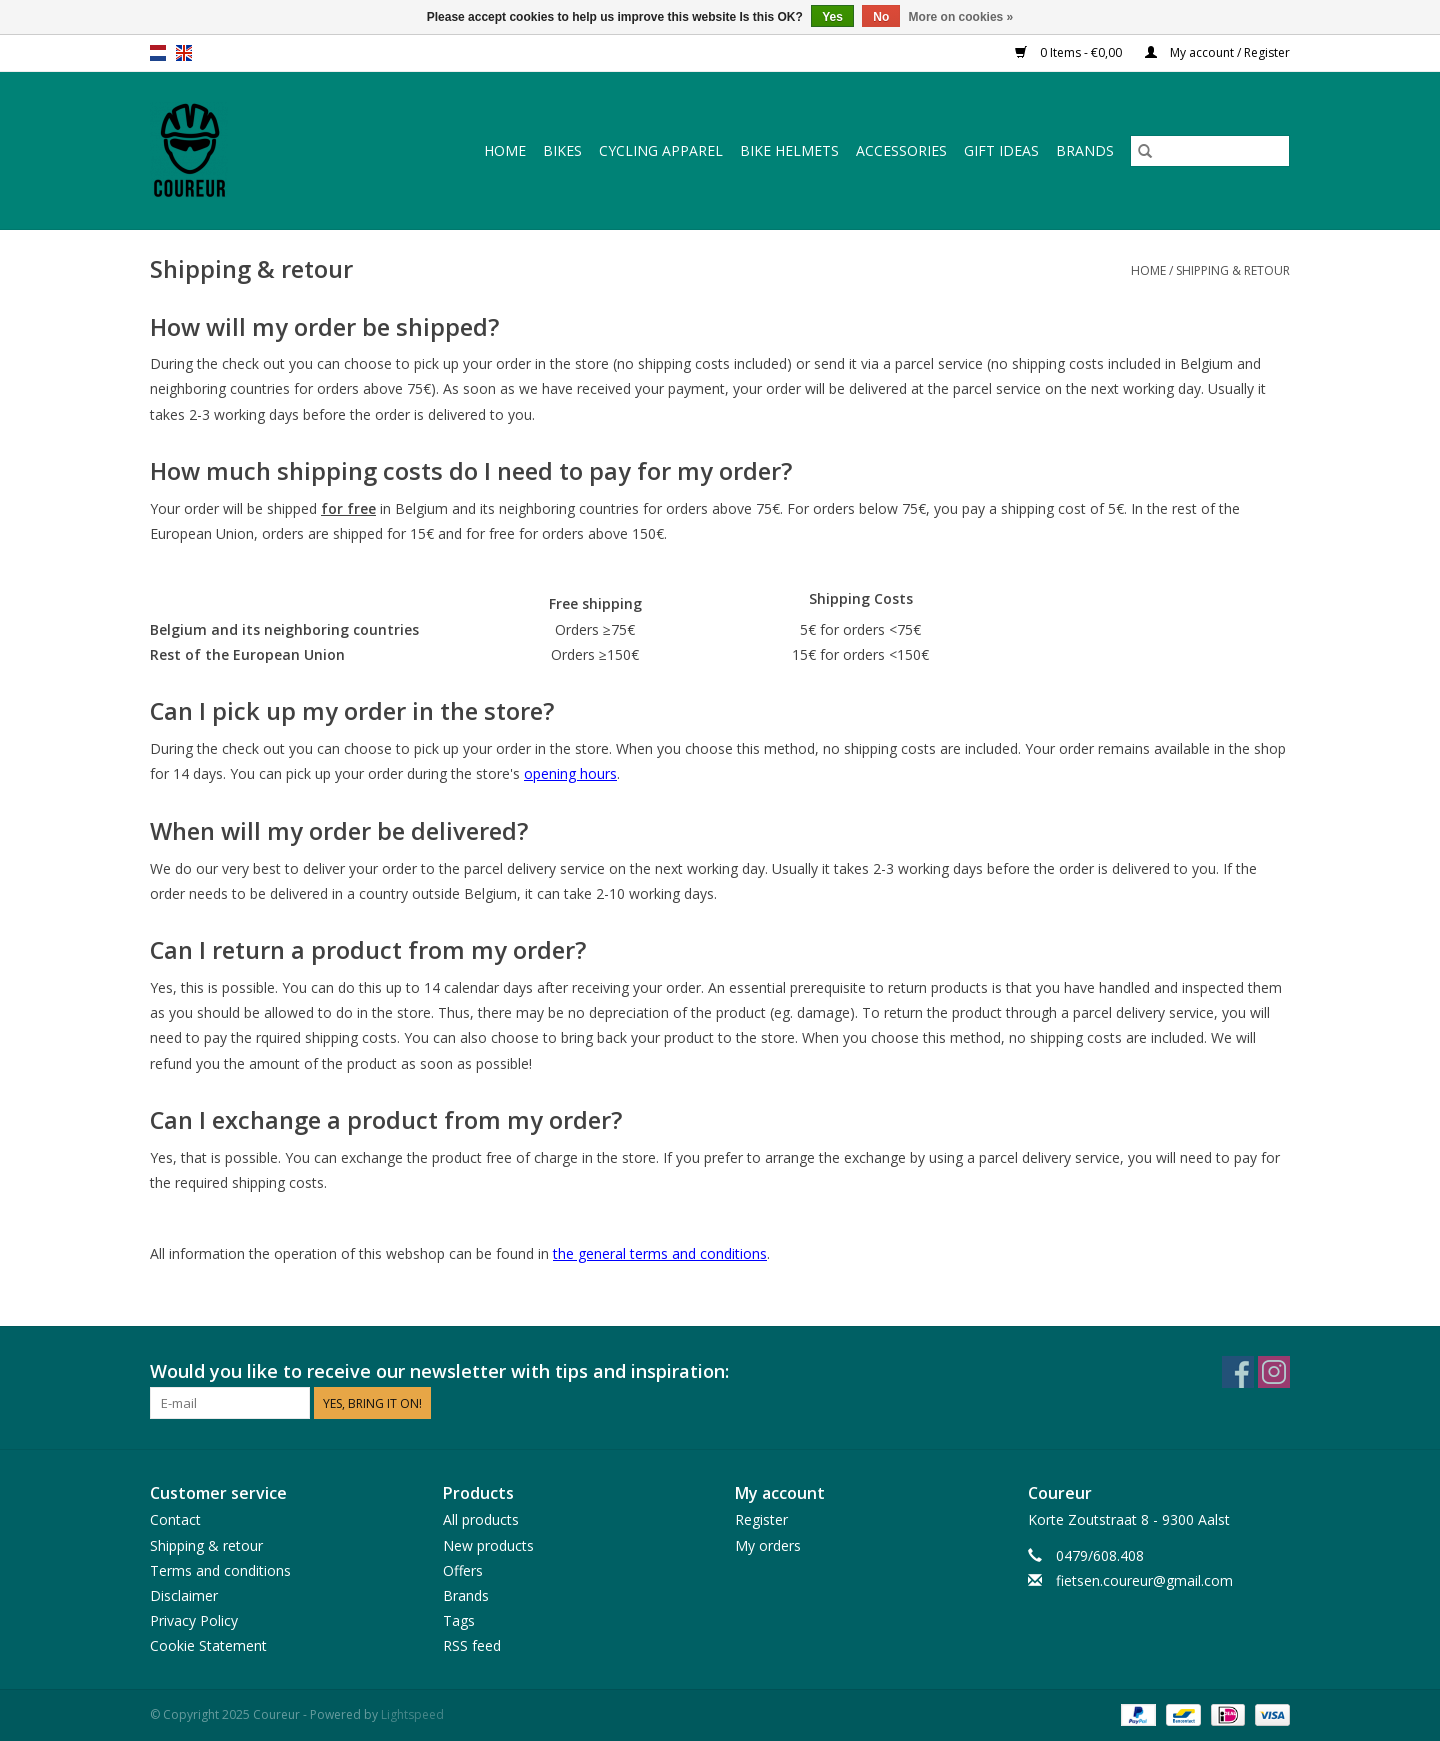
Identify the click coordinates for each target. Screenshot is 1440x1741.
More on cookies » (961, 17)
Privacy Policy (194, 1620)
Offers (463, 1570)
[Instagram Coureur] (1274, 1372)
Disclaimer (184, 1595)
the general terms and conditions (660, 1253)
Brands (1085, 150)
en (184, 53)
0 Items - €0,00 (1070, 52)
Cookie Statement (208, 1645)
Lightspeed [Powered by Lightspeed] (412, 1714)
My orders (768, 1545)
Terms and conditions (220, 1570)
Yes (832, 17)
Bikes (562, 150)
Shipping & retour (1233, 270)
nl (158, 53)
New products (488, 1545)
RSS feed (472, 1645)
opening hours (570, 773)
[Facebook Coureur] (1238, 1372)
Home (505, 150)
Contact (175, 1519)
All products (481, 1519)
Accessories (901, 150)
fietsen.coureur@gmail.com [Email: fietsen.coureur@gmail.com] (1144, 1580)
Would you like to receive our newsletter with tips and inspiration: (439, 1371)
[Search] (1210, 151)
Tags (459, 1620)
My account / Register (1217, 52)
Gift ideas (1001, 150)
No (881, 17)
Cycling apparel (661, 150)
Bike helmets (789, 150)
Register (761, 1519)
